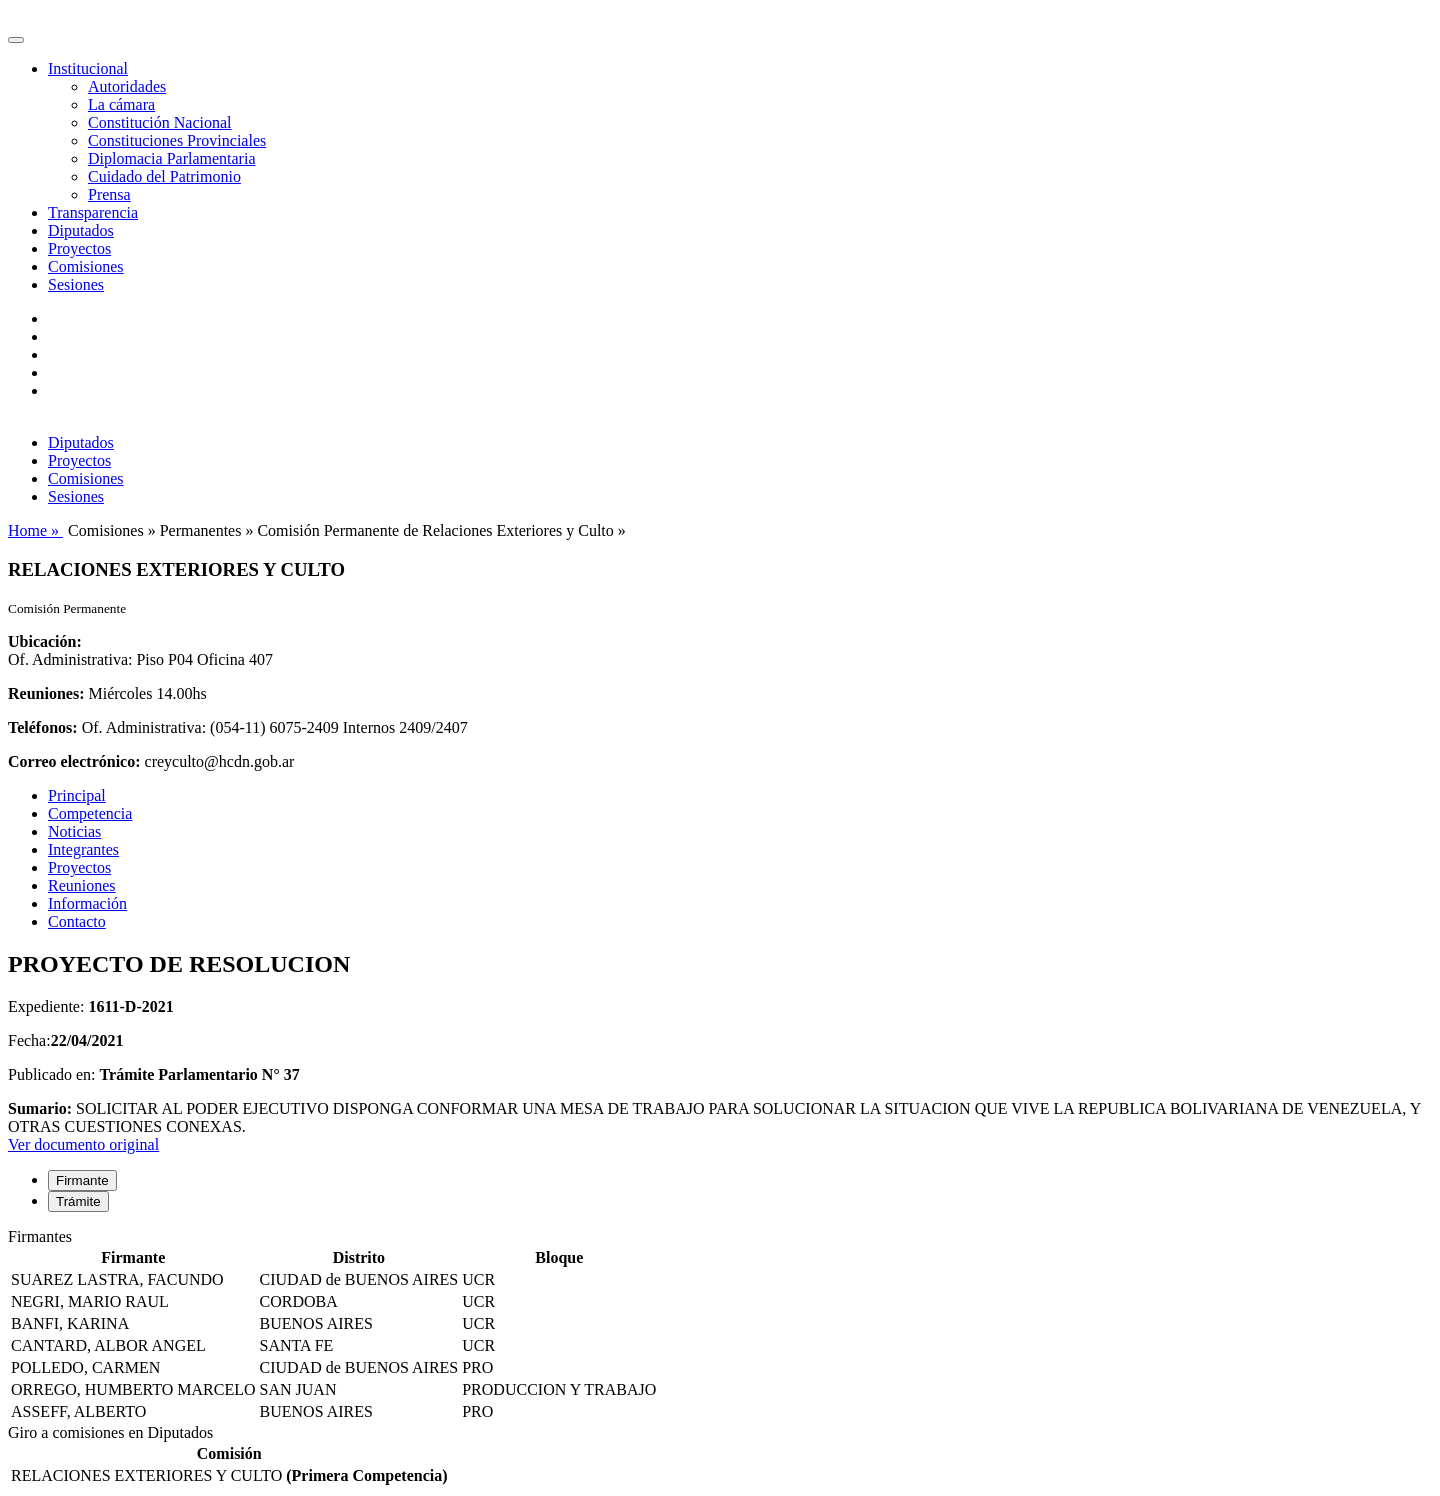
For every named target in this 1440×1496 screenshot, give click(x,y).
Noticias (74, 831)
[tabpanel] (720, 1326)
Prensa (109, 194)
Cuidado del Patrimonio (164, 176)
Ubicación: (45, 641)
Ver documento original (83, 1144)
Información (87, 903)
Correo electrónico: (74, 761)
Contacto (77, 921)
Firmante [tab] (82, 1180)
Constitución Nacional (160, 122)
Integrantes (83, 849)
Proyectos (79, 248)
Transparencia (93, 212)
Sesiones (76, 284)
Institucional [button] (88, 68)
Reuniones (82, 885)
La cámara (121, 104)
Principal (77, 795)
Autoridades (127, 86)
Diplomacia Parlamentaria (171, 158)
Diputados (81, 230)
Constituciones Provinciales (177, 140)
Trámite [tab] (78, 1201)
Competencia (90, 813)
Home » (35, 530)
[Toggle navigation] (16, 40)
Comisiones (86, 266)
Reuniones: (46, 693)
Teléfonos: (43, 727)
